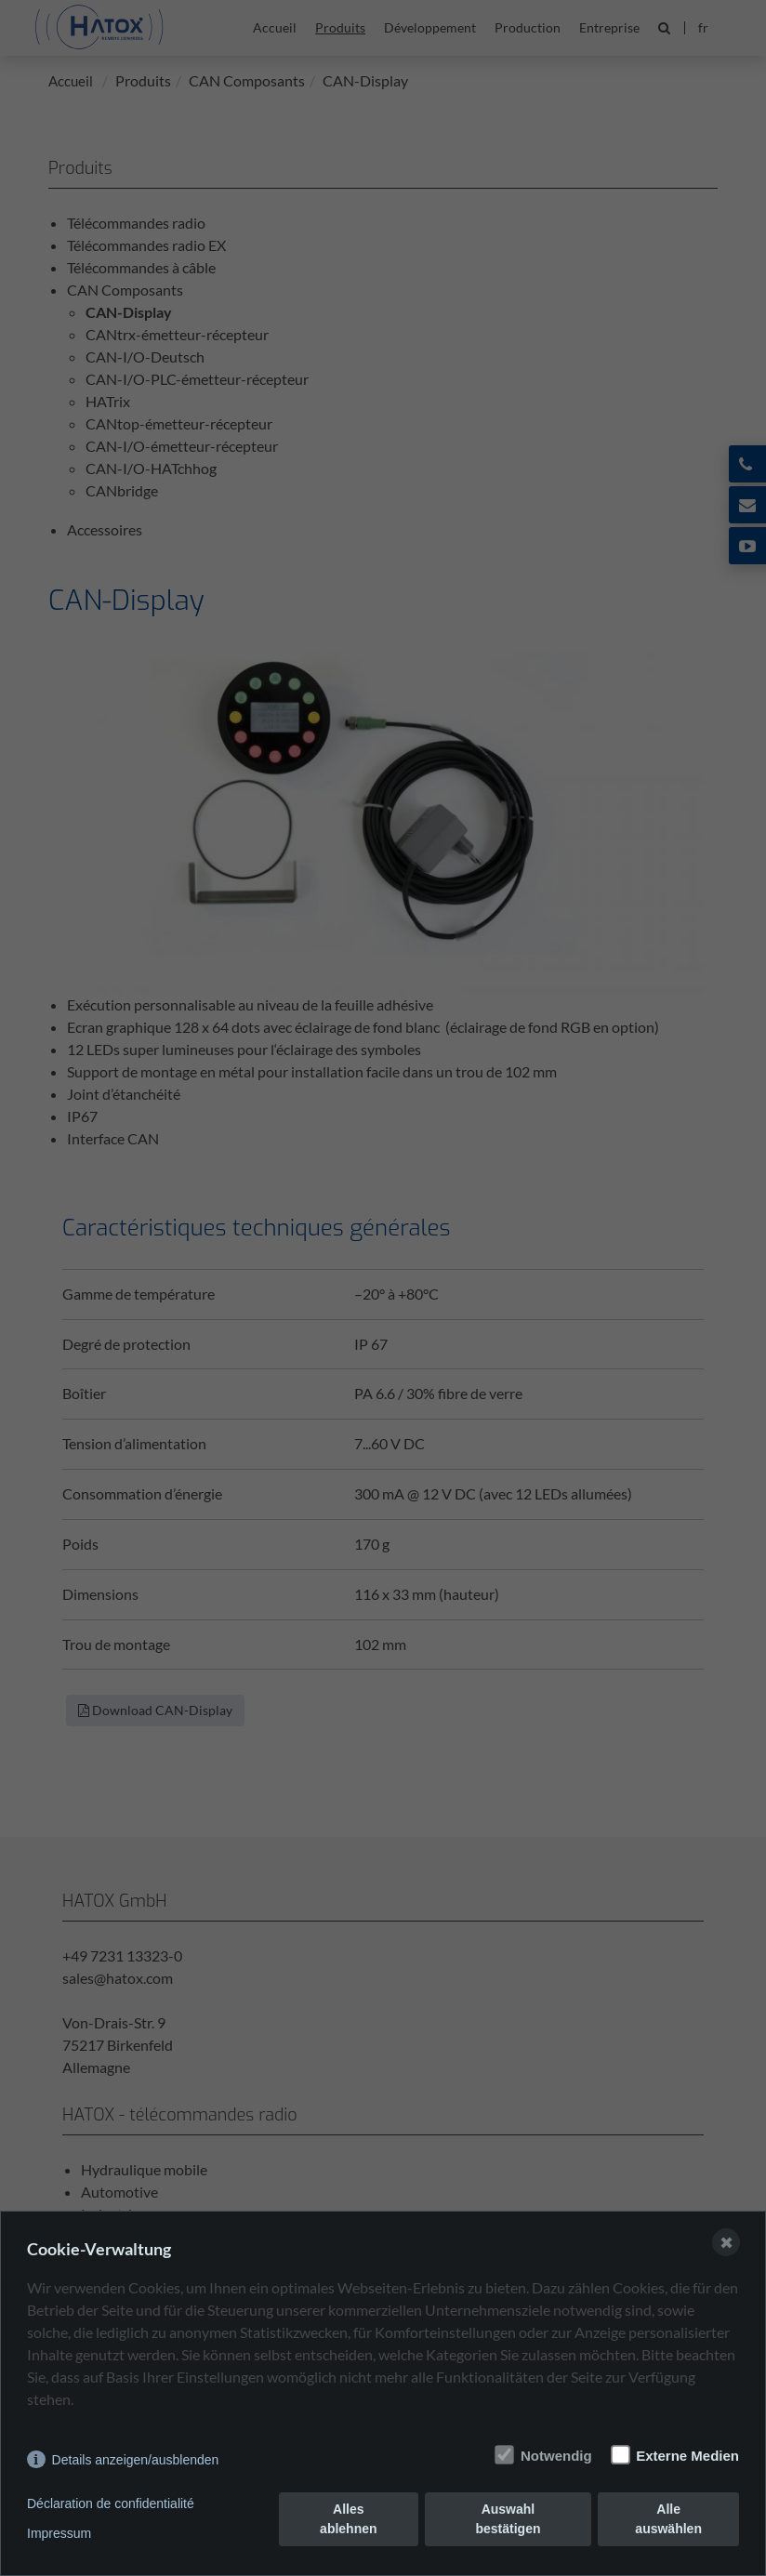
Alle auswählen (668, 2519)
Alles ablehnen (348, 2519)
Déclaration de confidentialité (110, 2503)
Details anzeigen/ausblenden (135, 2459)
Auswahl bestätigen (507, 2519)
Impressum (59, 2533)
